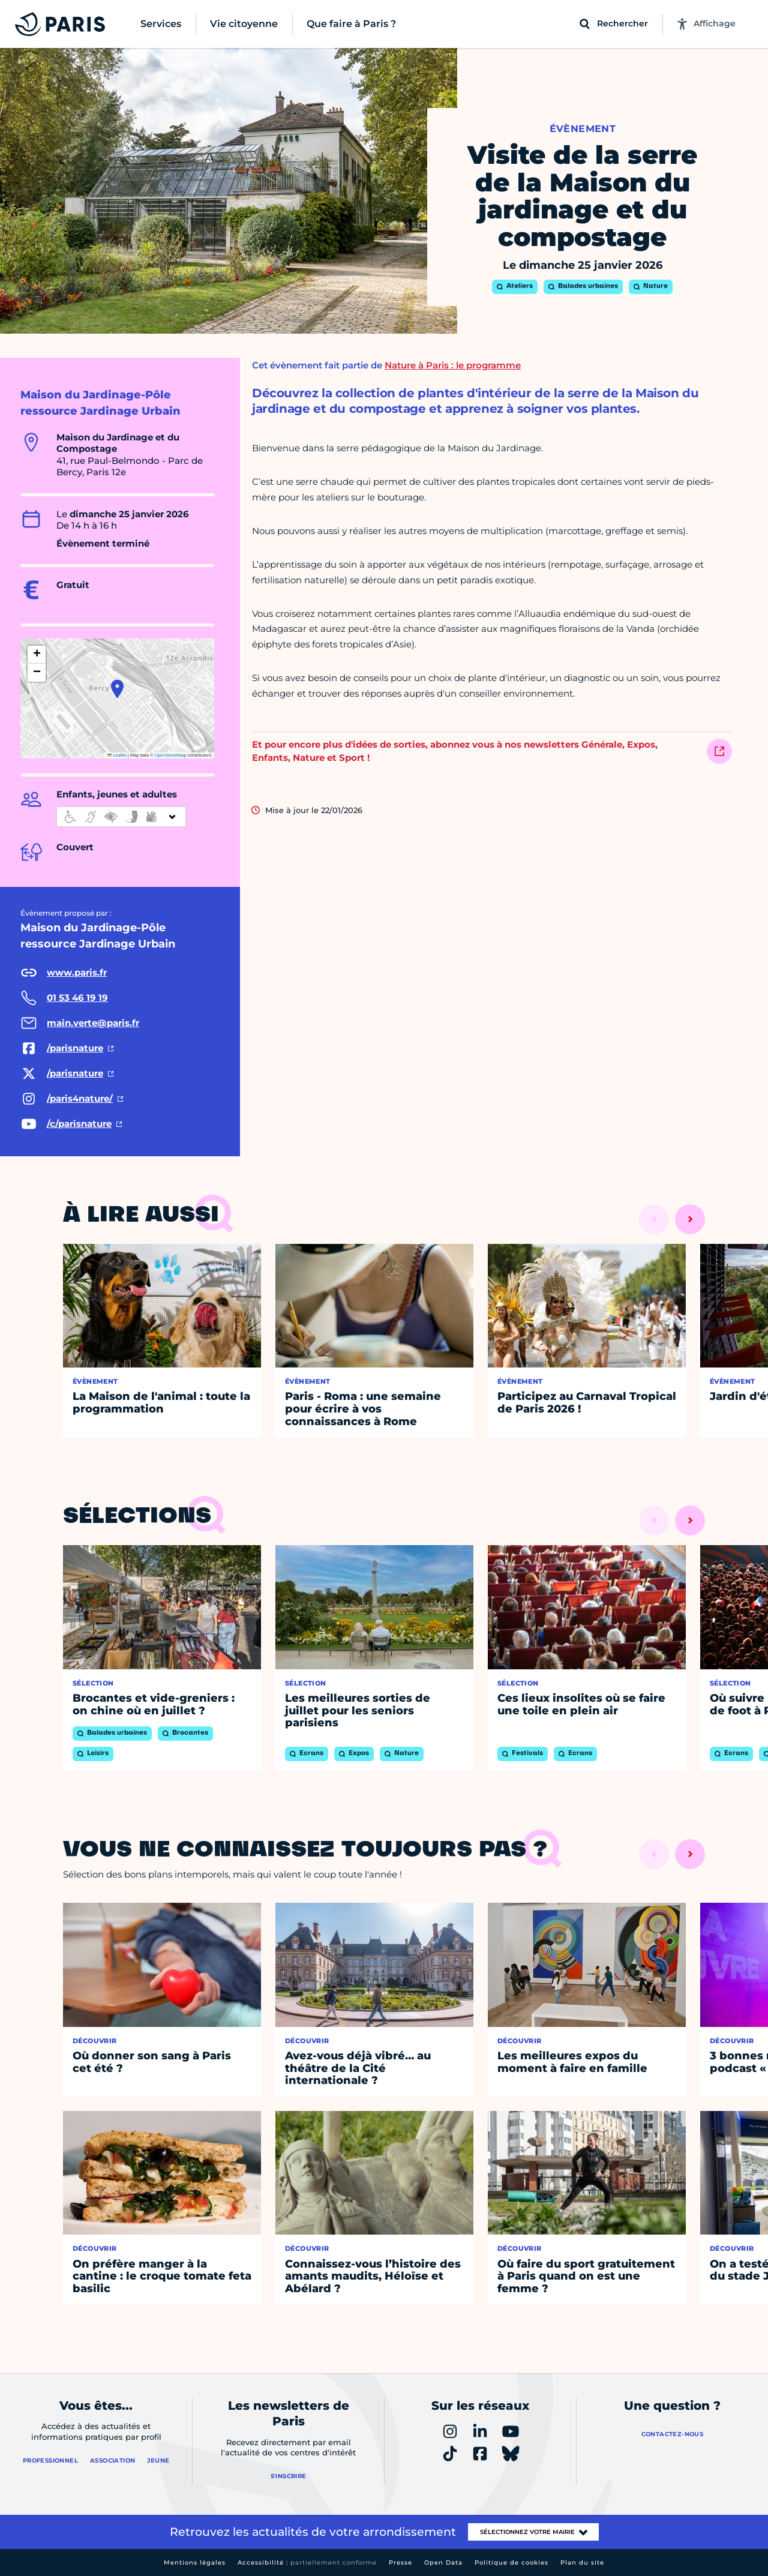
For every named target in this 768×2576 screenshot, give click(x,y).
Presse (400, 2562)
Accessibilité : (307, 2562)
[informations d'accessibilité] (121, 816)
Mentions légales (195, 2562)
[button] (117, 688)
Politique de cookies (511, 2562)
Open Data (443, 2562)
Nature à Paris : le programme (453, 365)
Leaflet (117, 755)
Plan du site (582, 2562)
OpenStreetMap (171, 755)
